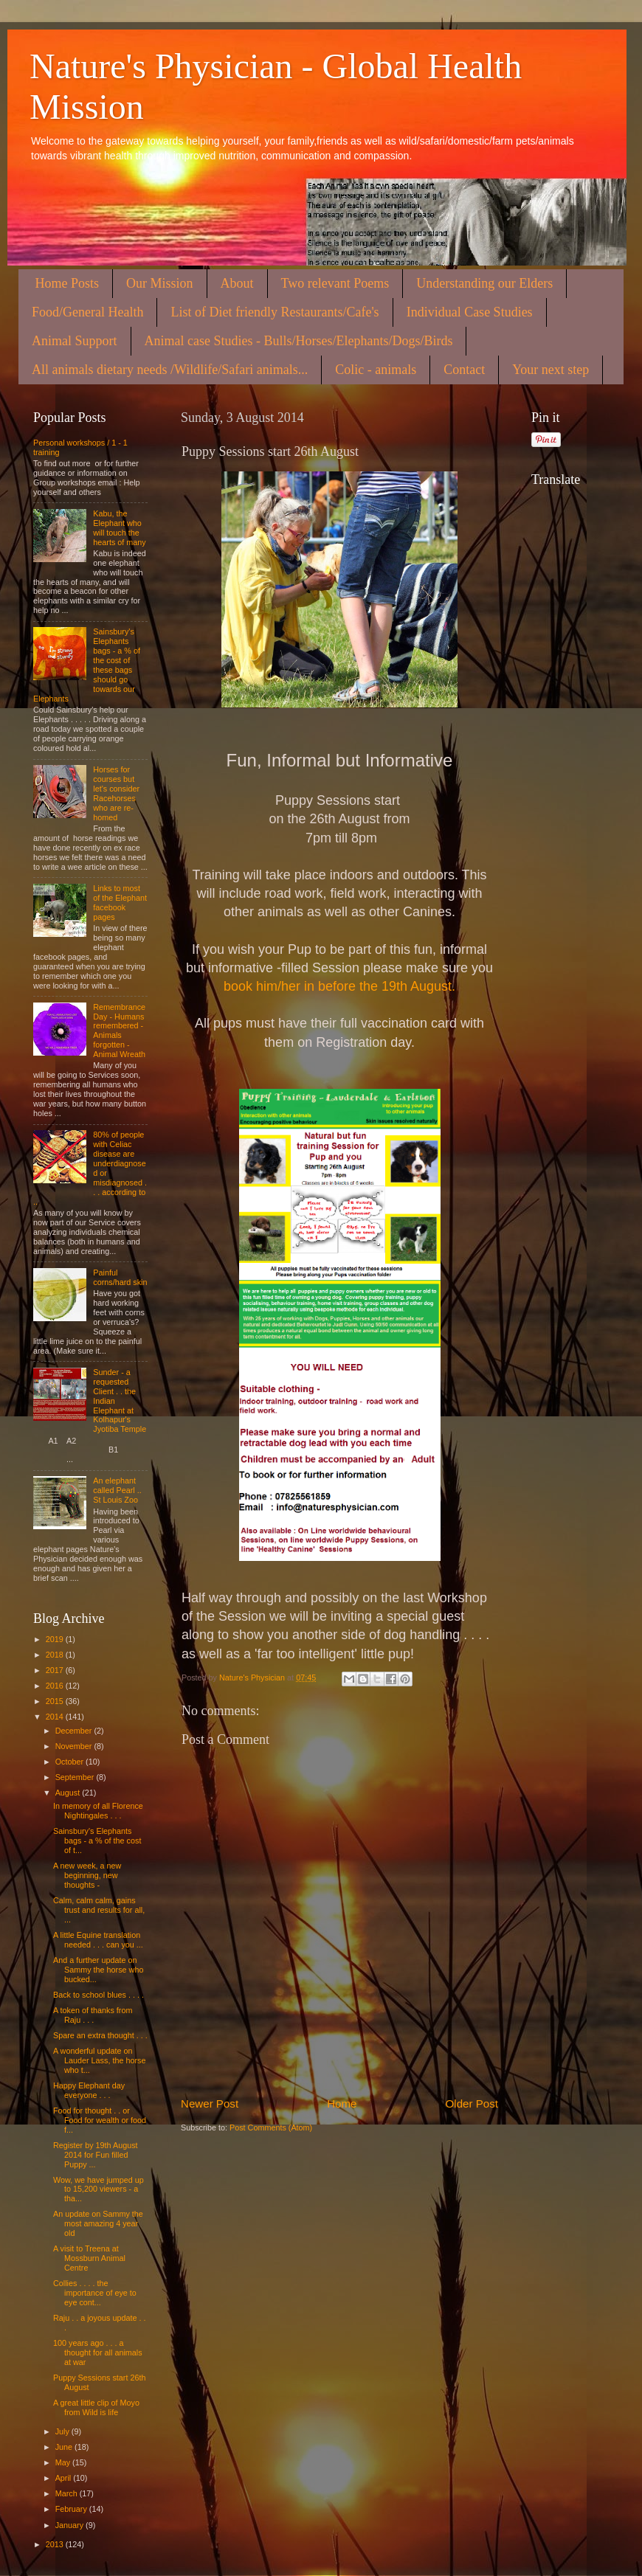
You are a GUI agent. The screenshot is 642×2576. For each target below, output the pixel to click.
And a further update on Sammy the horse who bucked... (98, 1970)
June (65, 2446)
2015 (56, 1701)
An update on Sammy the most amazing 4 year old (98, 2223)
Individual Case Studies (470, 312)
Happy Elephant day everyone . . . (89, 2090)
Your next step (550, 369)
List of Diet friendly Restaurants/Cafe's (274, 312)
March (67, 2493)
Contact (464, 369)
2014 (56, 1716)
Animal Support (74, 340)
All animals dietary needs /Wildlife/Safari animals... (170, 369)
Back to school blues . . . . (98, 1994)
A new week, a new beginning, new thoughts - (87, 1875)
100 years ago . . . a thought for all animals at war (97, 2352)
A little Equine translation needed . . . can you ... (98, 1940)
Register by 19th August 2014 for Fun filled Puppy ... (95, 2155)
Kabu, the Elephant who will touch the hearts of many (119, 528)
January (70, 2525)
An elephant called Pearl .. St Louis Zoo (117, 1490)
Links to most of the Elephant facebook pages (120, 902)
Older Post (472, 2103)
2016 (56, 1685)
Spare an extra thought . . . (100, 2035)
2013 (56, 2544)
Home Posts (67, 283)
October (70, 1761)
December (74, 1730)
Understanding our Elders (484, 283)
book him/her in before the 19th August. (339, 986)
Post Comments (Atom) (270, 2127)
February (72, 2508)
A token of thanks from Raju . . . (92, 2015)
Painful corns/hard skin (120, 1277)
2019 (56, 1639)
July (63, 2431)
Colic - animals (375, 369)
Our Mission (159, 283)
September (76, 1777)
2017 (56, 1670)
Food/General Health (87, 312)
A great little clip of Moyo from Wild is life (96, 2407)
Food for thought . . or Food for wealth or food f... (99, 2120)
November (74, 1746)
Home (341, 2103)
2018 (56, 1654)
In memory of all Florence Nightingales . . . (98, 1810)
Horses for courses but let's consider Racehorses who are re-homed (116, 793)
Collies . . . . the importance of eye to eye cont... (95, 2293)
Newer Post (209, 2103)
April (64, 2477)
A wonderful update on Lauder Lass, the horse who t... (99, 2060)
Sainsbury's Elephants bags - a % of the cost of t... (97, 1841)
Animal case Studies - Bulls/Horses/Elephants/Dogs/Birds (299, 340)
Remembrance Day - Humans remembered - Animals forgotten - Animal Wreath (119, 1031)
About (237, 283)
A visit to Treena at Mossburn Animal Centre (89, 2258)
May (63, 2462)
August (69, 1792)
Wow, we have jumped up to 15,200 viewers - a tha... (98, 2189)
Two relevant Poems (335, 283)
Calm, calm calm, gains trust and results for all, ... (99, 1910)
